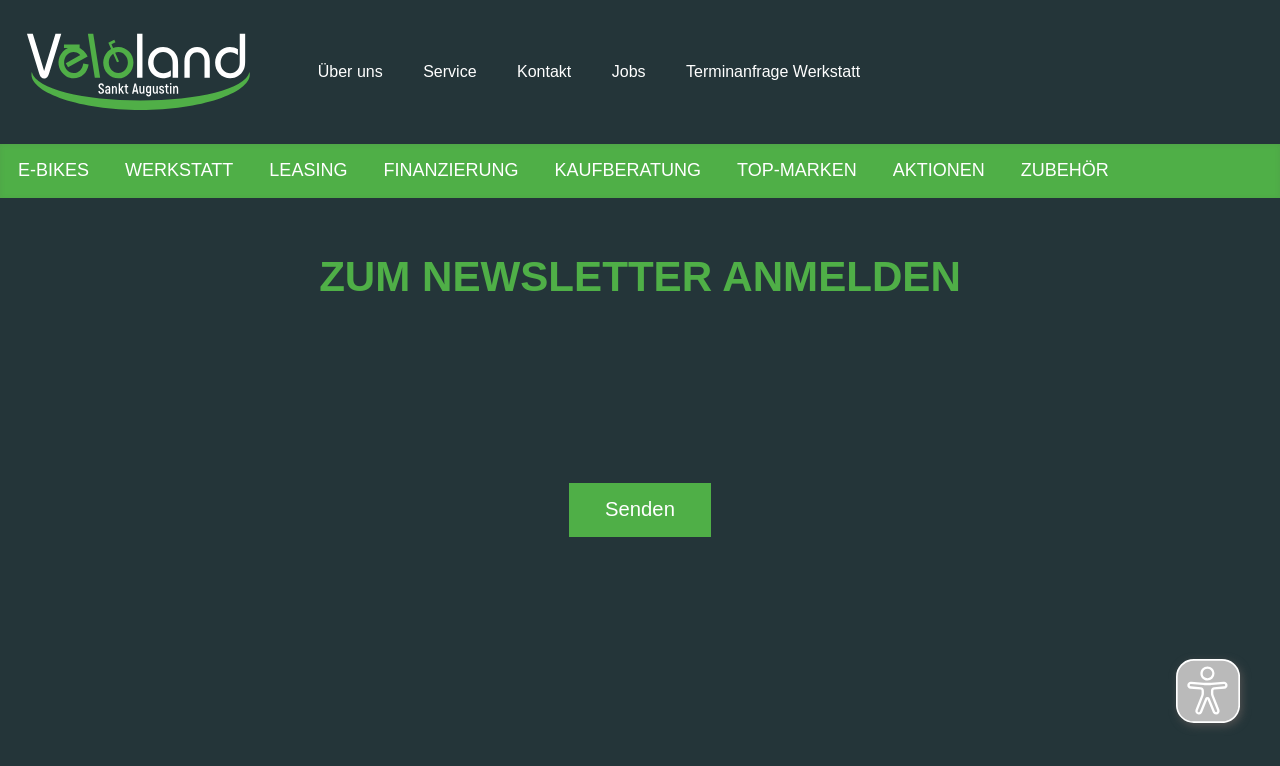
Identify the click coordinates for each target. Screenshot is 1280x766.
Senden (640, 509)
